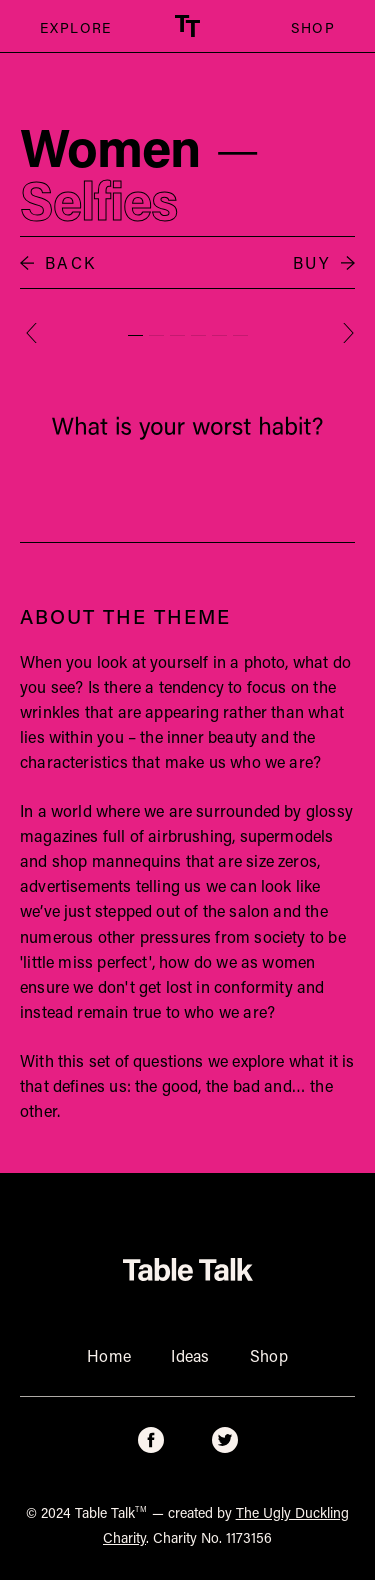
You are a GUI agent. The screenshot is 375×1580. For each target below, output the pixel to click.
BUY (324, 262)
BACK (58, 262)
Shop (269, 1355)
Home (109, 1355)
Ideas (190, 1355)
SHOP (313, 27)
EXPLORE (68, 27)
